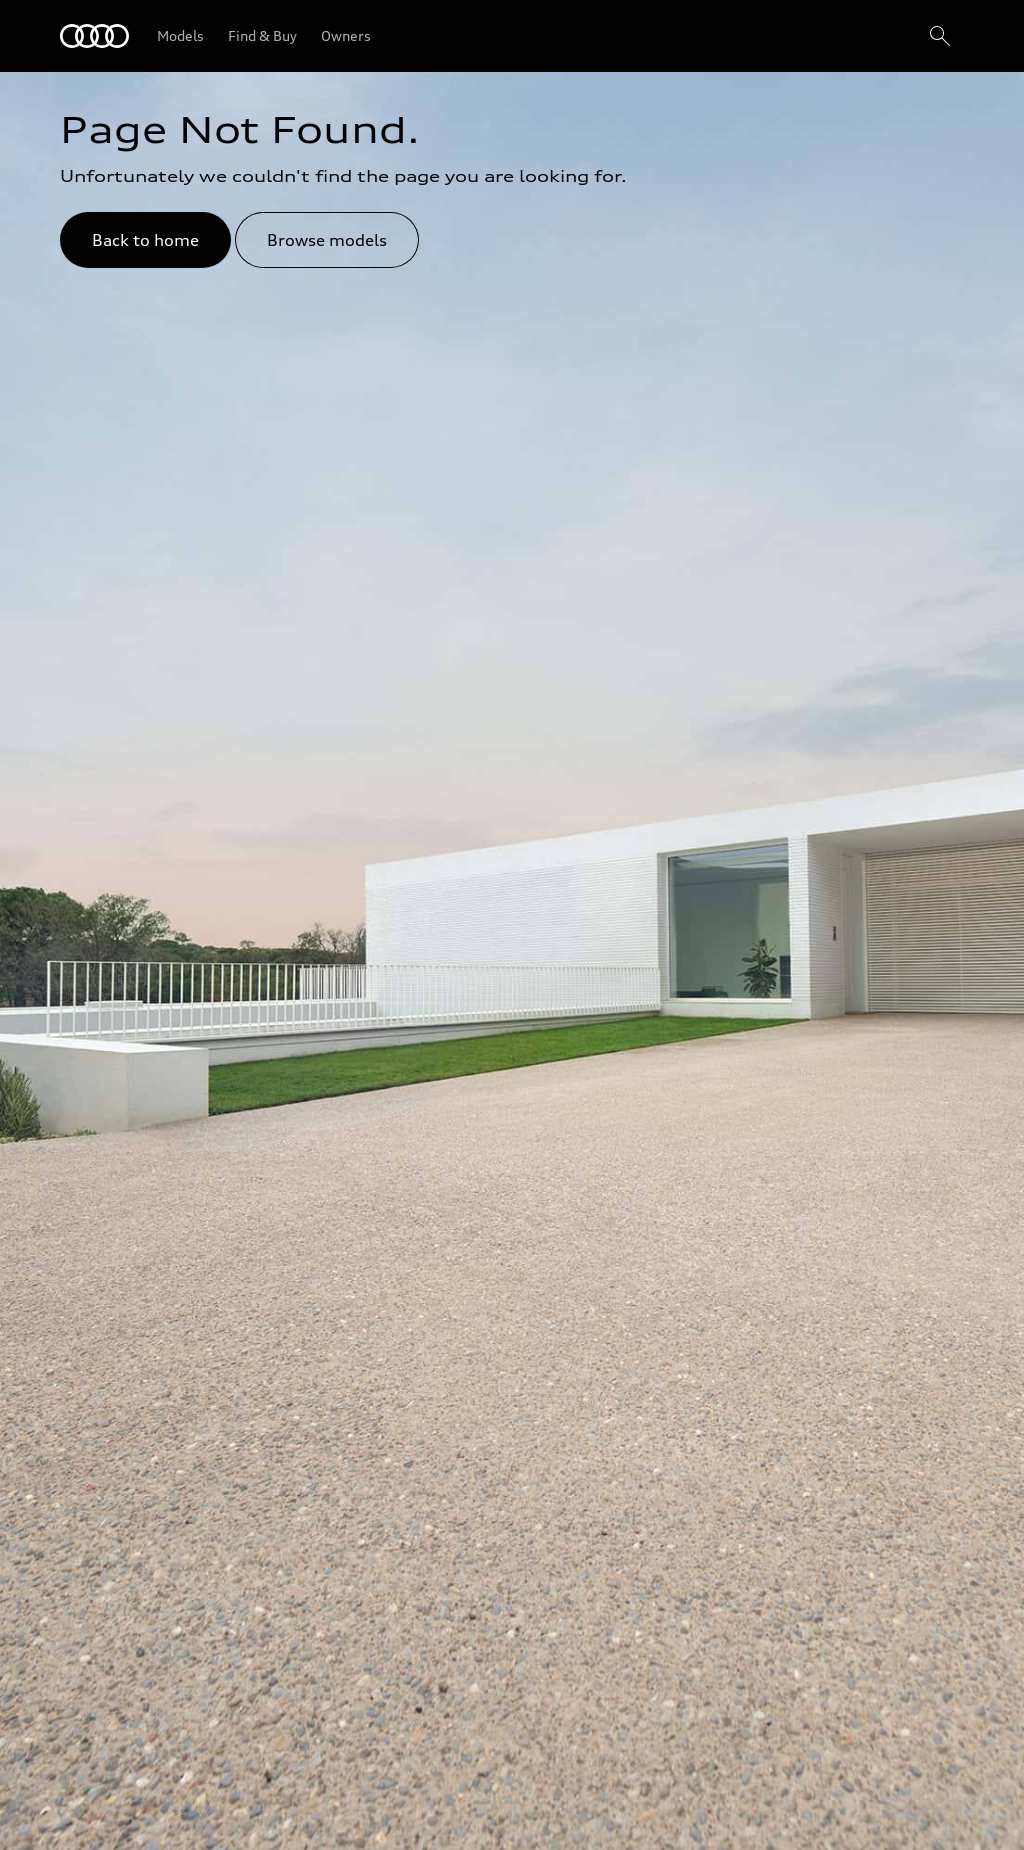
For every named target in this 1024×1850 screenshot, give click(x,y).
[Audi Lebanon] (94, 36)
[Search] (940, 36)
